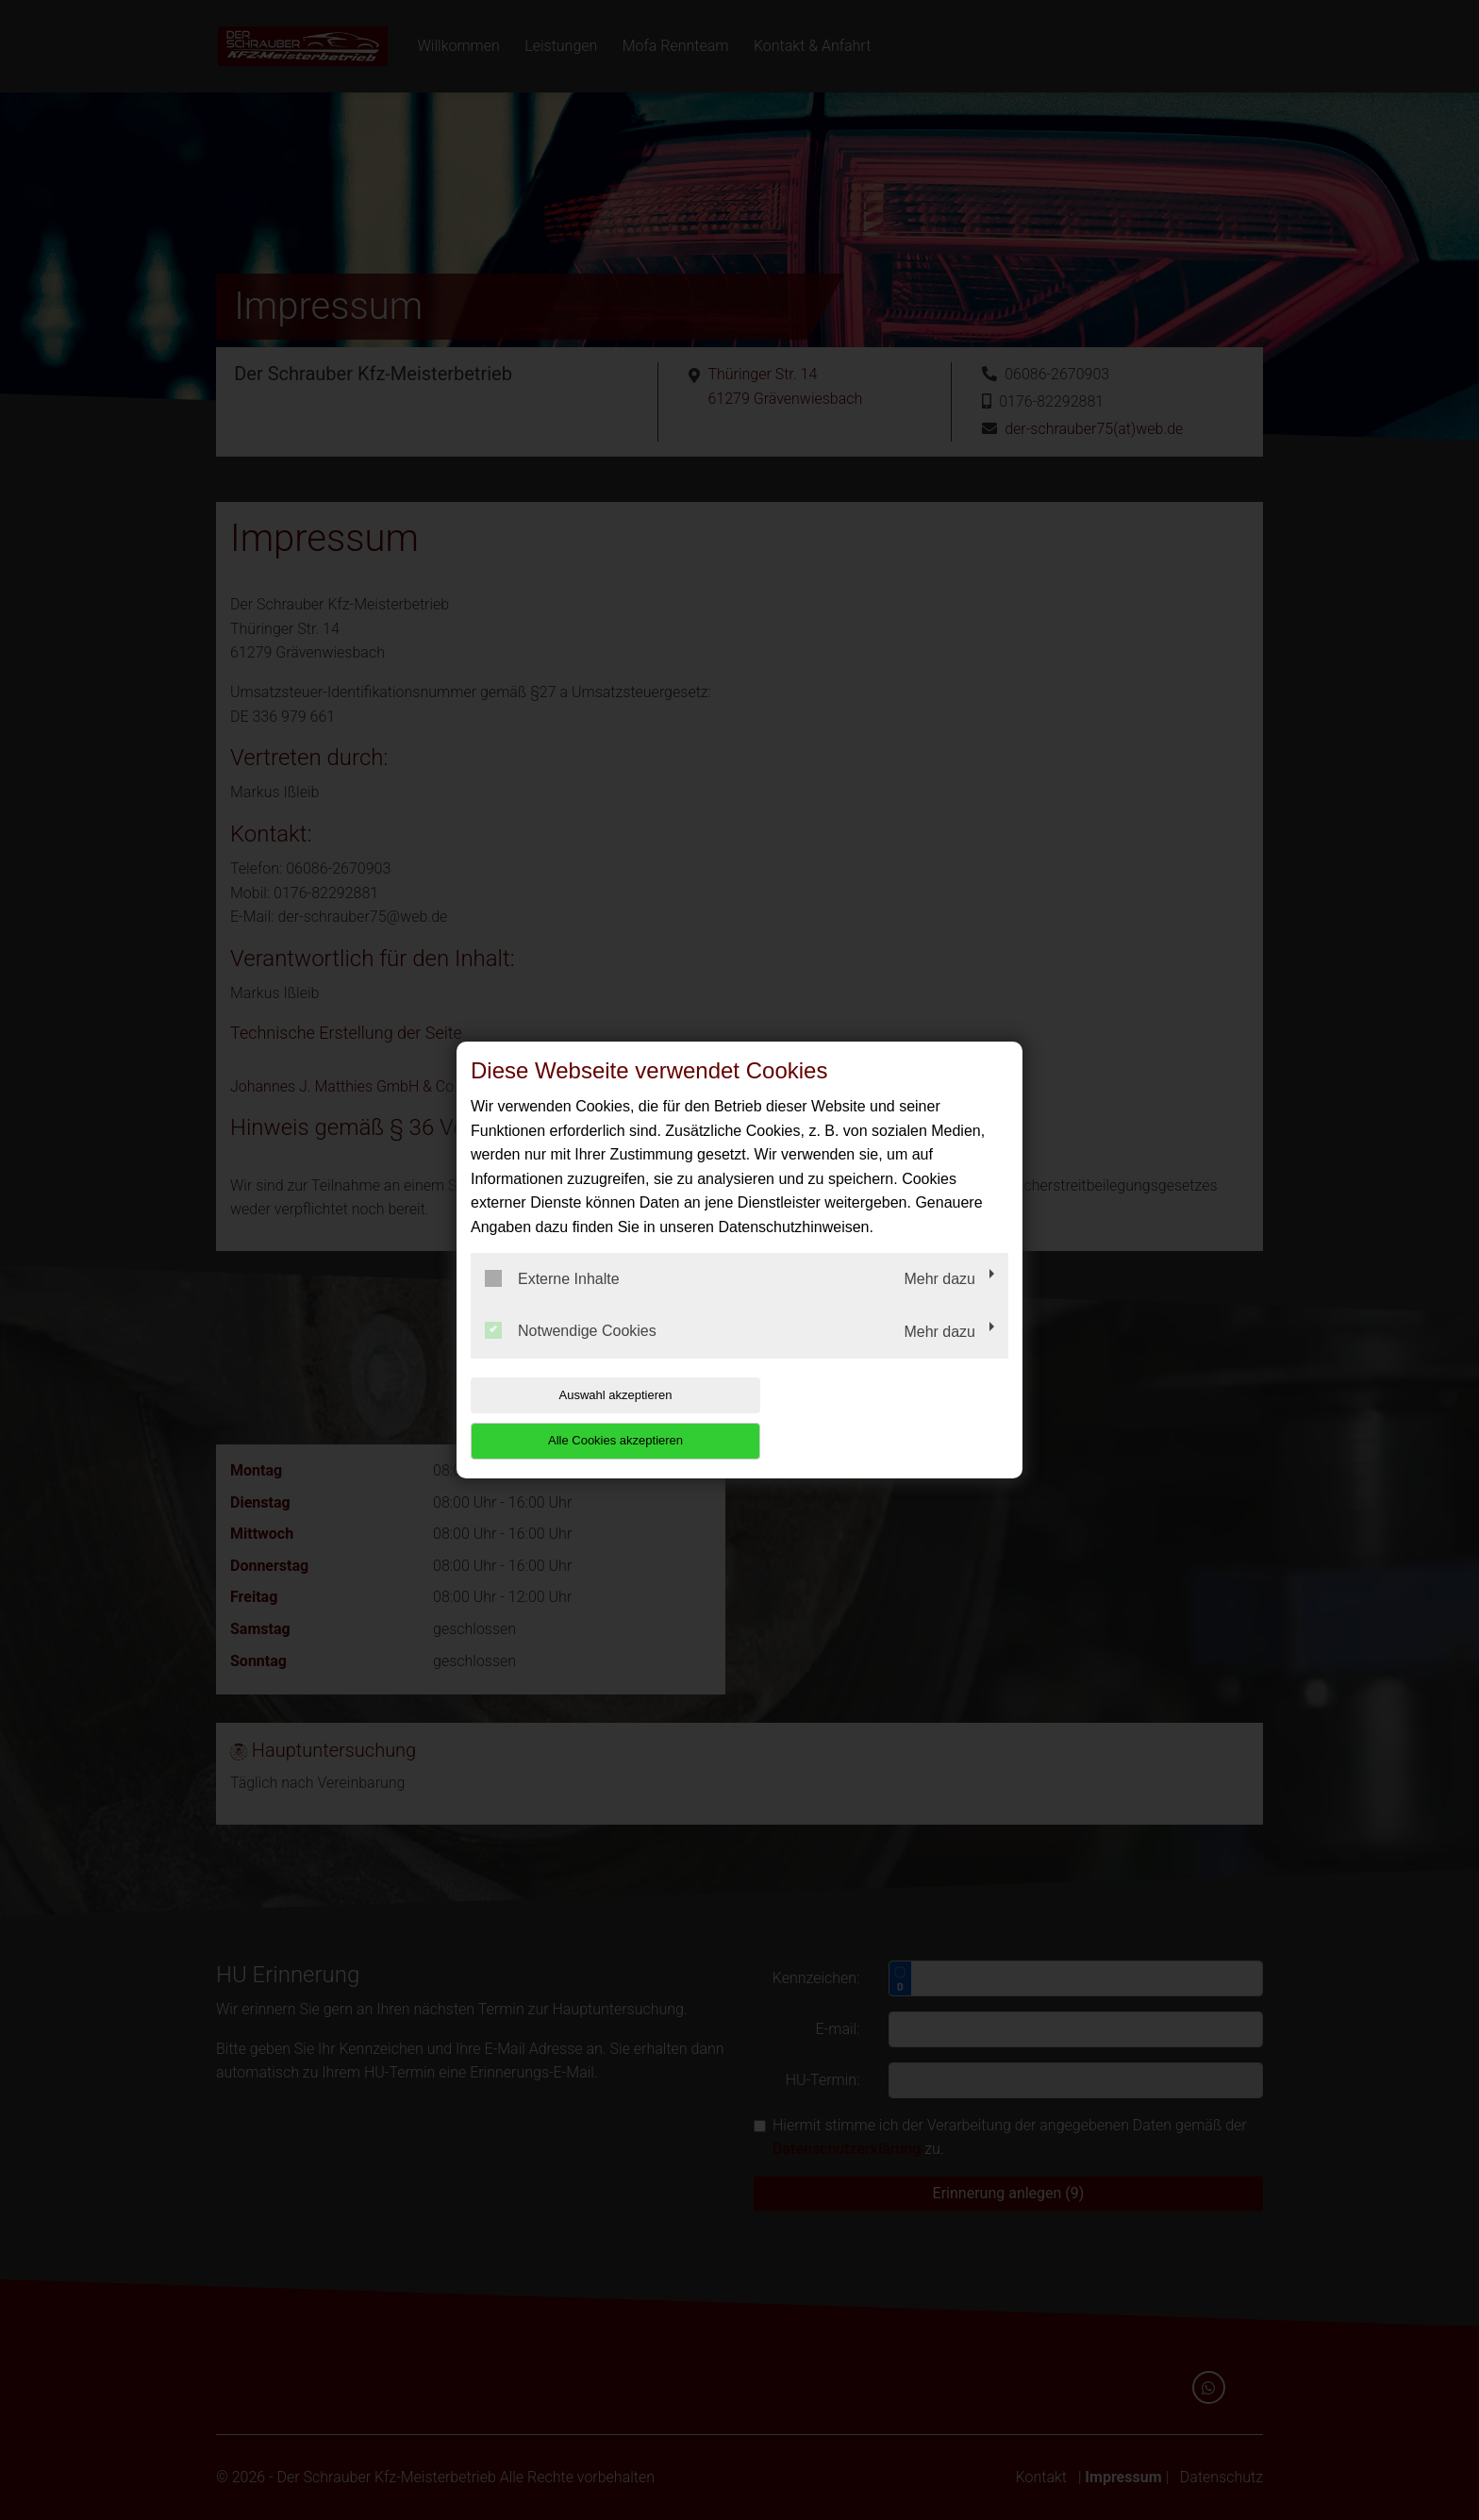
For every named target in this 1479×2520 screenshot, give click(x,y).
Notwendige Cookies (570, 1353)
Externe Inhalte (552, 1301)
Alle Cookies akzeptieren (887, 1417)
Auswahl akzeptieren (591, 1417)
